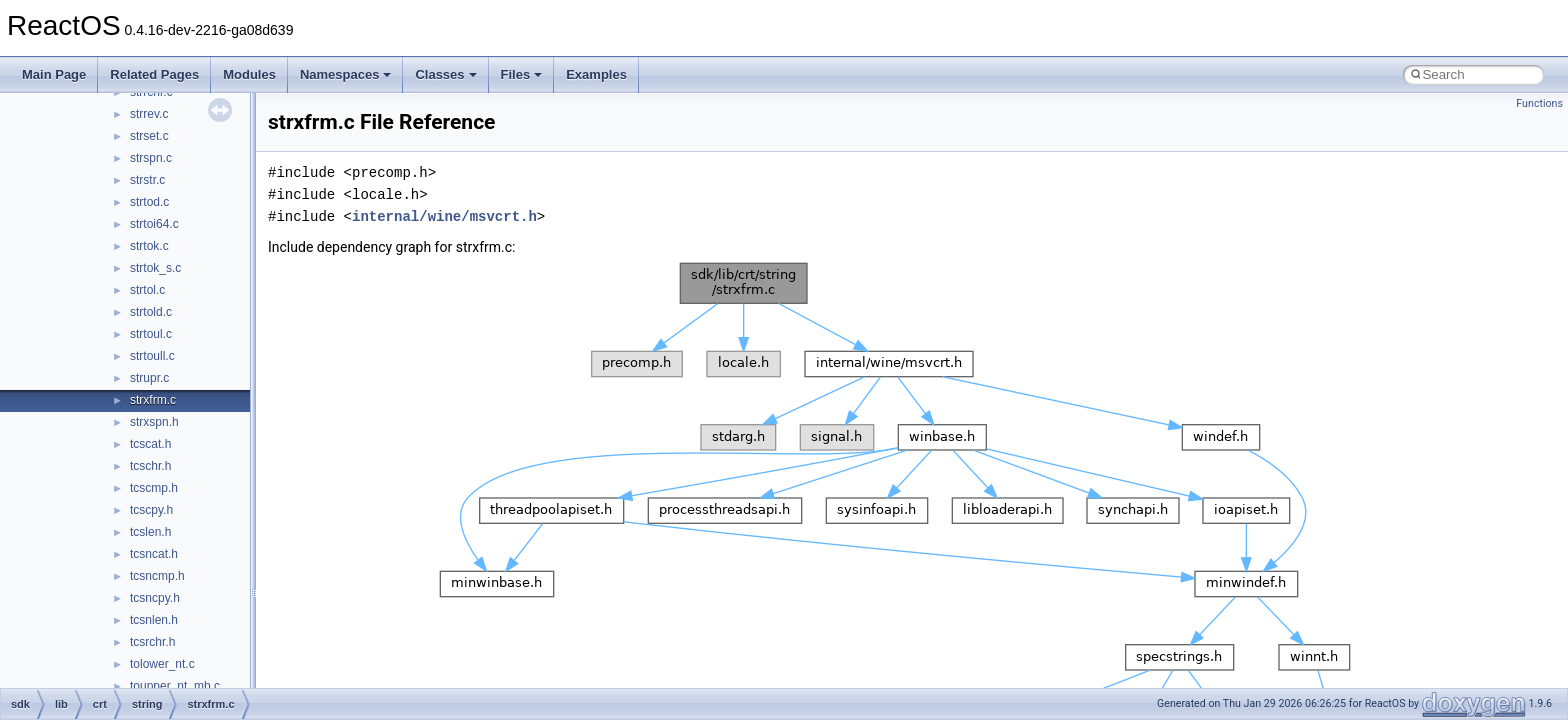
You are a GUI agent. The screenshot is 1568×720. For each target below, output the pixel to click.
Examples (596, 74)
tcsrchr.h (152, 642)
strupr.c (149, 378)
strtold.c (151, 312)
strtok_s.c (155, 268)
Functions (1539, 103)
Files (522, 74)
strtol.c (147, 290)
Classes (445, 74)
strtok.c (149, 246)
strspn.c (151, 158)
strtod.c (149, 202)
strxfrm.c (153, 400)
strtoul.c (151, 334)
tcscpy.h (151, 510)
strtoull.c (152, 356)
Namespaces (346, 74)
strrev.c (149, 114)
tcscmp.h (154, 488)
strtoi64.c (154, 224)
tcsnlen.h (154, 620)
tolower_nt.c (162, 664)
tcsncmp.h (157, 576)
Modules (249, 74)
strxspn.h (154, 422)
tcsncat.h (154, 554)
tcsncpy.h (155, 598)
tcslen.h (150, 532)
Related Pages (154, 74)
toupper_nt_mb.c (175, 686)
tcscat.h (150, 444)
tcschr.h (150, 466)
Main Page (54, 74)
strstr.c (147, 180)
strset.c (149, 136)
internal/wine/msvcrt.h (444, 216)
